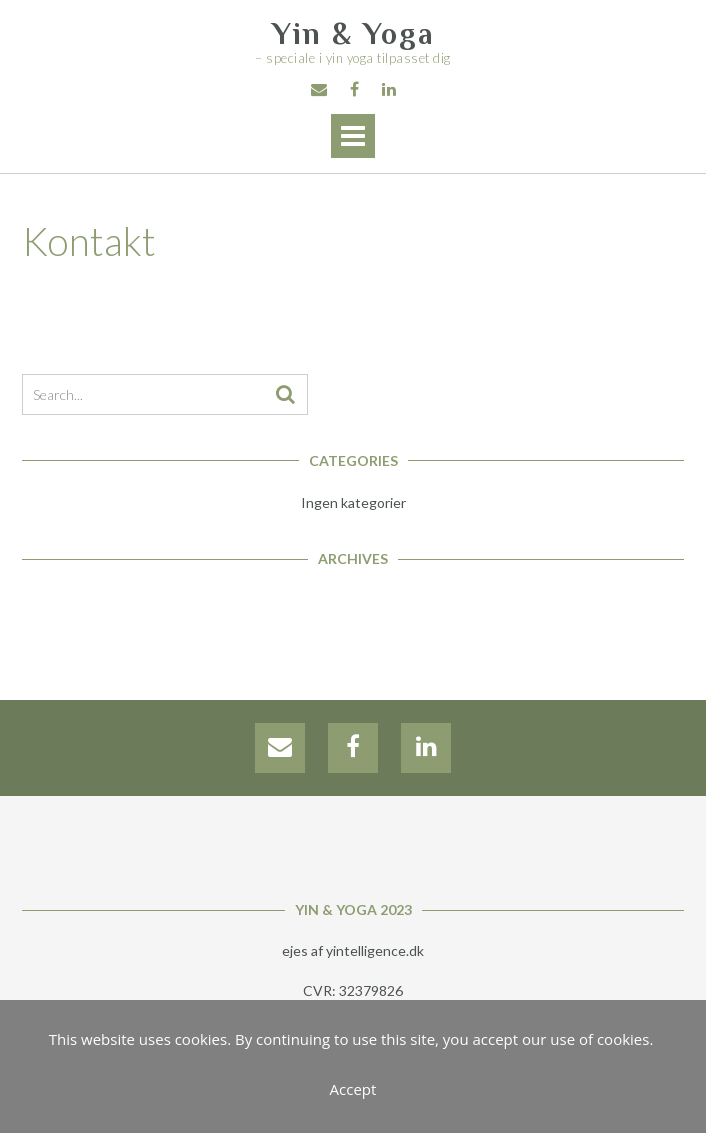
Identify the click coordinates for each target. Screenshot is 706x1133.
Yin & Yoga (353, 34)
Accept (353, 1089)
